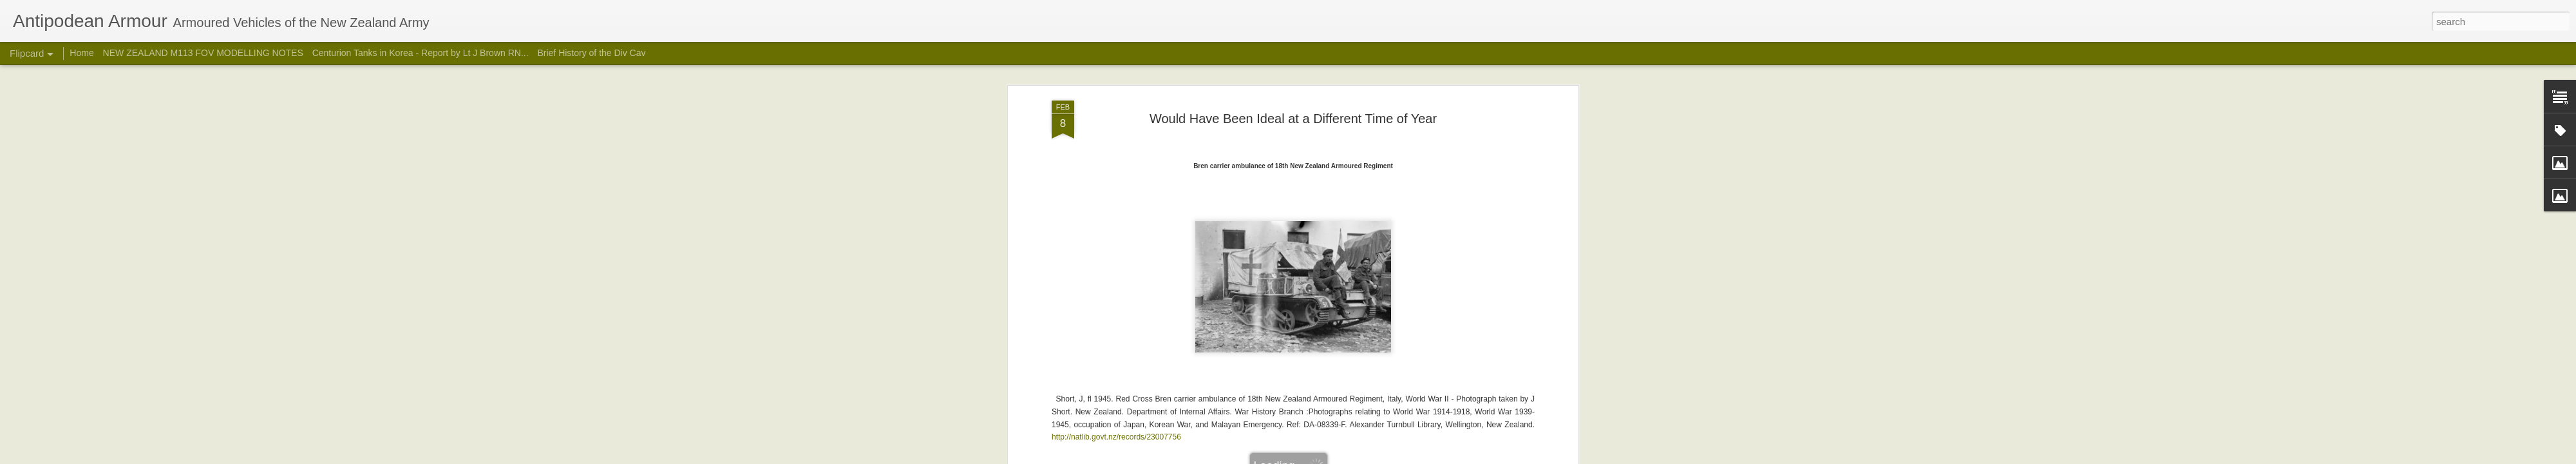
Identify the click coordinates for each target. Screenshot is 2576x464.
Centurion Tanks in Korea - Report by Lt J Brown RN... (420, 53)
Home (81, 53)
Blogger (1328, 457)
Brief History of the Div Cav (591, 53)
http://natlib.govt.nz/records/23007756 (1116, 345)
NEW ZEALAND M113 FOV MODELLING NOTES (203, 53)
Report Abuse (1366, 457)
